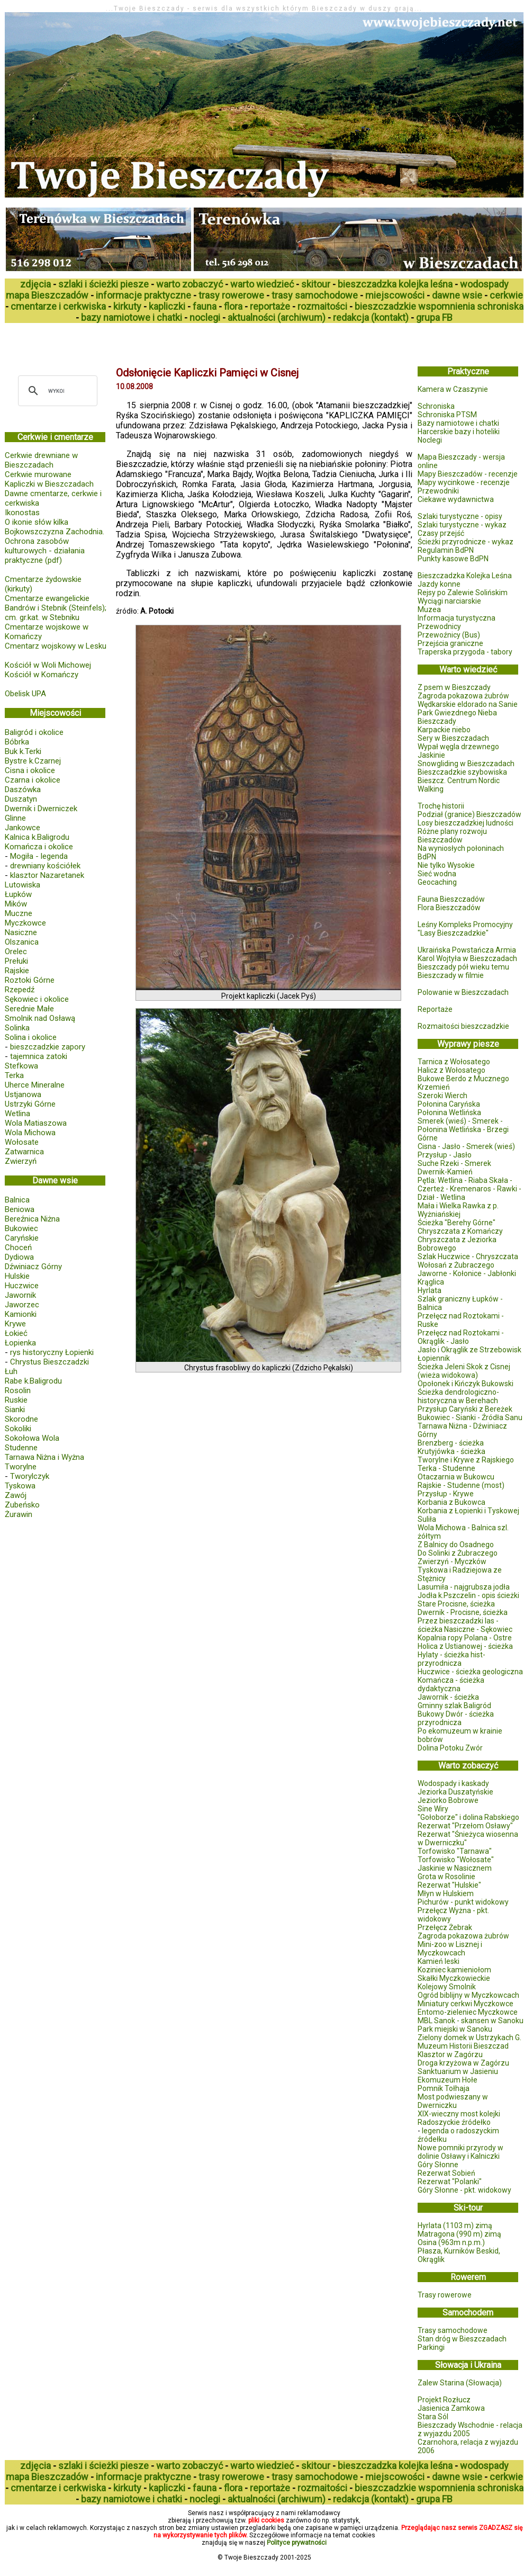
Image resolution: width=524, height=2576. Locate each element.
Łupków (18, 894)
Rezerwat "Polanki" (450, 2181)
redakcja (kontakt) (371, 317)
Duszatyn (21, 799)
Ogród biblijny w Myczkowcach (468, 1995)
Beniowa (19, 1209)
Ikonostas (22, 512)
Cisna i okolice (30, 770)
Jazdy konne (439, 584)
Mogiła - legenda (39, 856)
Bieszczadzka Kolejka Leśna (465, 575)
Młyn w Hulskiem (446, 1893)
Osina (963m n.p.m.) (451, 2242)
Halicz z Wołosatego (451, 1070)
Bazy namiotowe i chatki (458, 423)
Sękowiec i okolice (37, 999)
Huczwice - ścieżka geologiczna (470, 1671)
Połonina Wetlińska (449, 1112)
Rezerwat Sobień (446, 2173)
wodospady (484, 284)
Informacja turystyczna (456, 618)
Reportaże (435, 1009)
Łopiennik (434, 1358)
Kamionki (21, 1314)
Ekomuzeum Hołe (447, 2080)
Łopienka (20, 1343)
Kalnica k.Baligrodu (37, 837)
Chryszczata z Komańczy (460, 1231)
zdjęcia (35, 284)
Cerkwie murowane (38, 474)
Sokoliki (18, 1428)
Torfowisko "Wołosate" (456, 1859)
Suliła (427, 1519)
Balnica (17, 1200)
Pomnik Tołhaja (443, 2088)
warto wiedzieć (262, 284)
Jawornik (20, 1295)
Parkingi (431, 2347)
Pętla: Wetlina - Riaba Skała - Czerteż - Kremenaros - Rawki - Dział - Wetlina (469, 1188)
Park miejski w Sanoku (455, 2029)
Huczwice (22, 1285)
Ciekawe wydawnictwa (456, 499)
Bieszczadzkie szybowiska (462, 772)
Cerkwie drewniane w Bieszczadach (41, 460)
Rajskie (17, 970)
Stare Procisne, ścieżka (456, 1604)
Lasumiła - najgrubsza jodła (464, 1587)
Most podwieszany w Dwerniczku (453, 2101)
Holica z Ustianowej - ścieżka (465, 1646)
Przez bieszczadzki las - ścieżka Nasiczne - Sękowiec (465, 1625)
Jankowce (22, 827)
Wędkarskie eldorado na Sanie (468, 704)
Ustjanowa (23, 1094)
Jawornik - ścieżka (448, 1697)
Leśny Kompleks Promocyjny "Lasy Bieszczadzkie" (465, 928)
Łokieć (16, 1333)
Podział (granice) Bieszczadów (469, 814)
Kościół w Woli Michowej (48, 665)
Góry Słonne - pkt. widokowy (464, 2190)
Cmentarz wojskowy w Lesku (55, 646)
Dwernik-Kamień (445, 1172)
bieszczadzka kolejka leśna (395, 284)
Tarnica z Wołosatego (454, 1061)
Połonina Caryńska (449, 1104)
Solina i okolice (31, 1037)
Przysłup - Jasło (445, 1155)
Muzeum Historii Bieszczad (463, 2046)
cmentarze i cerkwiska (58, 306)
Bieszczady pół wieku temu (463, 967)
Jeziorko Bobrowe (448, 1800)
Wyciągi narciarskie (449, 601)
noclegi (204, 317)
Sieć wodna (437, 873)
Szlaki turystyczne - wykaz (462, 524)
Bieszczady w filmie (451, 975)
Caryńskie (22, 1238)
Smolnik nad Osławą (40, 1018)
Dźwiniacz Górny (33, 1266)
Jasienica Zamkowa (451, 2408)
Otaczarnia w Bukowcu (456, 1477)
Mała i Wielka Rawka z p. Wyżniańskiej (458, 1209)
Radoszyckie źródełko (454, 2122)
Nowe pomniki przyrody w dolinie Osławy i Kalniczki (460, 2151)
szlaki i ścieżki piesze (103, 284)
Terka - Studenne (446, 1468)
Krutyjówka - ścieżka (451, 1451)
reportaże (270, 306)
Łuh (11, 1371)
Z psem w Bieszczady (454, 687)
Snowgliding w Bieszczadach (466, 763)
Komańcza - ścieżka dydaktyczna (451, 1684)
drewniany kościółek (45, 865)
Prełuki (16, 961)
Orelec (16, 951)
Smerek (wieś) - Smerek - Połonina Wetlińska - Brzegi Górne (463, 1129)
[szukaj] (56, 390)
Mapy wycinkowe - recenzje (464, 482)
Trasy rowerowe (445, 2295)
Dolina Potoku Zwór (450, 1748)
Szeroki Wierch (442, 1095)
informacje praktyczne (143, 295)
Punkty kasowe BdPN (453, 558)
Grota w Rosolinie (446, 1876)
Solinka (17, 1028)
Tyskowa (20, 1486)
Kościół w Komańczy (41, 674)
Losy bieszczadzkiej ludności (465, 823)
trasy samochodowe (315, 295)
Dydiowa (19, 1257)
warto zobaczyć (189, 284)
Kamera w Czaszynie (453, 389)
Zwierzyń (21, 1161)
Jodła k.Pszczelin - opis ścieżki (468, 1595)
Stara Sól (433, 2416)
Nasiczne (21, 932)
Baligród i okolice (34, 732)
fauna (204, 306)
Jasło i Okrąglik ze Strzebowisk (469, 1349)
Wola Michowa (30, 1132)
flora (233, 306)
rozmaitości (322, 306)
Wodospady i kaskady (453, 1783)
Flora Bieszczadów (449, 907)
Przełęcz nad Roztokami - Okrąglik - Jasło (461, 1337)
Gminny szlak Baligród (454, 1705)
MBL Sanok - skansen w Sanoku (470, 2020)
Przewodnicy (439, 626)
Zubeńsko (22, 1505)
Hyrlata (429, 1290)
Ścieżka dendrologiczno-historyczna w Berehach (458, 1396)
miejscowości (394, 295)
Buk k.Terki (23, 751)
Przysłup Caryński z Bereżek (465, 1409)
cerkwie (506, 295)
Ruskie (16, 1400)
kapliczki (167, 306)
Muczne (18, 913)
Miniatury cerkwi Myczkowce (465, 2003)
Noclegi (430, 440)
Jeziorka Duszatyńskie (455, 1792)
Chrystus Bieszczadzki (49, 1362)
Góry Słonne (438, 2164)
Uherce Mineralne (35, 1085)
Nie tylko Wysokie (446, 865)
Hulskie (17, 1276)
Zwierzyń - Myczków (452, 1561)
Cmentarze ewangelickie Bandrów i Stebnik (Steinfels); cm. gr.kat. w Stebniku (55, 608)
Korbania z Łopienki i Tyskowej (468, 1510)
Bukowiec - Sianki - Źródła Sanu (470, 1417)
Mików (16, 904)
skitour (315, 284)
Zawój (15, 1495)
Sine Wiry (433, 1809)
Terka (14, 1075)
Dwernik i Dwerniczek (41, 808)
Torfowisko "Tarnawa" (455, 1851)
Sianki (15, 1409)
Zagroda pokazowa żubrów (463, 696)
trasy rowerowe (231, 295)
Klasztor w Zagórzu (450, 2054)
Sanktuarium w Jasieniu (458, 2071)
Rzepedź (19, 989)
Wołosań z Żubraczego (456, 1265)
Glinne (15, 818)
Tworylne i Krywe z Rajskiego (466, 1460)
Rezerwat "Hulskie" (449, 1885)
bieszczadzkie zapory (47, 1047)
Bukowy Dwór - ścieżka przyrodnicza (456, 1718)
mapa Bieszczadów (47, 295)
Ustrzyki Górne (30, 1104)
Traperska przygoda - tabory (465, 652)
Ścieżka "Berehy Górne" (456, 1222)
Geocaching (437, 882)
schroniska (500, 306)
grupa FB (434, 317)
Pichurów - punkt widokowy (463, 1902)
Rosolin (18, 1390)
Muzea (429, 609)
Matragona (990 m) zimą (459, 2234)
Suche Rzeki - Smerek (454, 1163)
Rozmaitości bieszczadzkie (463, 1026)
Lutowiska (22, 885)
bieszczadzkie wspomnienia (415, 306)
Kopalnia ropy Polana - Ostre (465, 1637)
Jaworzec (22, 1304)
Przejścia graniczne (450, 643)
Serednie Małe (29, 1008)
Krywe (15, 1324)
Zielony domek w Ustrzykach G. (469, 2037)
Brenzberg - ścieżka (451, 1443)
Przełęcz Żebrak (445, 1927)
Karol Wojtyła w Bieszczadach (467, 958)
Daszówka (23, 789)
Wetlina (17, 1113)
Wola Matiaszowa (36, 1123)
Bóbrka (17, 742)
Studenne (21, 1447)
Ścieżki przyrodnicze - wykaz (465, 541)
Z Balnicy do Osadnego (456, 1544)
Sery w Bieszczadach (453, 738)
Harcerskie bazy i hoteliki (459, 431)
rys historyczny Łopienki (52, 1352)
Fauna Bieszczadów (451, 899)
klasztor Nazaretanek (47, 875)
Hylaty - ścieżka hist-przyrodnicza (451, 1658)
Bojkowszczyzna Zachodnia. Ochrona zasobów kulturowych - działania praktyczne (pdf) (54, 546)
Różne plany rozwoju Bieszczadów (452, 835)
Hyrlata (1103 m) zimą (455, 2225)
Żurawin (18, 1514)
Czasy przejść (441, 533)
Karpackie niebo (444, 729)
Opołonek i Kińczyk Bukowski (465, 1383)
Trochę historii (441, 806)
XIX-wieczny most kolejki (459, 2114)
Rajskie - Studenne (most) (461, 1485)
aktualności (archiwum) (277, 317)
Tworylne (21, 1466)
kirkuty (127, 306)
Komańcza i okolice (39, 846)
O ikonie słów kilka (36, 522)
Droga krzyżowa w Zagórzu (463, 2063)
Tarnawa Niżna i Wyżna (44, 1457)
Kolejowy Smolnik (447, 1986)
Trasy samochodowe (452, 2330)
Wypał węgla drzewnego (458, 746)
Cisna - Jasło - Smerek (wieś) (466, 1146)
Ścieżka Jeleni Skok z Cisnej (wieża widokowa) (464, 1370)
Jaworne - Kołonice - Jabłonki (467, 1273)
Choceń (18, 1247)
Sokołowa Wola (32, 1438)
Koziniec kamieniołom (454, 1969)
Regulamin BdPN (446, 550)
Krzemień (434, 1087)
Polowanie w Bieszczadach (463, 992)
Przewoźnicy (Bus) (449, 635)
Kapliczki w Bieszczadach (49, 484)
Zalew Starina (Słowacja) (460, 2382)
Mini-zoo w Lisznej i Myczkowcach (450, 1948)
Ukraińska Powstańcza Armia (467, 950)
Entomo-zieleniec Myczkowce (468, 2012)
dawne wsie (457, 295)
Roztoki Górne (30, 980)
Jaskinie (431, 755)
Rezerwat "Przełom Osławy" (465, 1825)
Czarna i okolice (32, 780)
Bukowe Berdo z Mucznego (463, 1078)
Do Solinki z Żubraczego (458, 1553)
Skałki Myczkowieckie (454, 1978)
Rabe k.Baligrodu (33, 1381)
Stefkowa (21, 1066)
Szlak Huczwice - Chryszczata (468, 1256)
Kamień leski (438, 1961)
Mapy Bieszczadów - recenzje (468, 474)
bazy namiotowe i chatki (131, 317)
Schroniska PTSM (447, 414)
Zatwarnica (24, 1151)
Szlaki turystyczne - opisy (460, 516)
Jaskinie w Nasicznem (455, 1868)
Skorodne (21, 1419)
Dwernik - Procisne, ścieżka (463, 1612)
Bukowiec (21, 1228)
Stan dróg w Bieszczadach (462, 2339)
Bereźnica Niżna (32, 1219)
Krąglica (431, 1282)
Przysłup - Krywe (446, 1493)
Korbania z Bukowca (451, 1502)
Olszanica (22, 942)
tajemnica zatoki (38, 1056)
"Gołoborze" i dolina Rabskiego (468, 1817)
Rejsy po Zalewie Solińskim (463, 592)
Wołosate (22, 1142)
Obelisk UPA (25, 693)
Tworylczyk (29, 1476)
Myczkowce (25, 923)
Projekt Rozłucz (444, 2399)
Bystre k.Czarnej (33, 761)
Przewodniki (438, 491)
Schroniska (436, 406)
